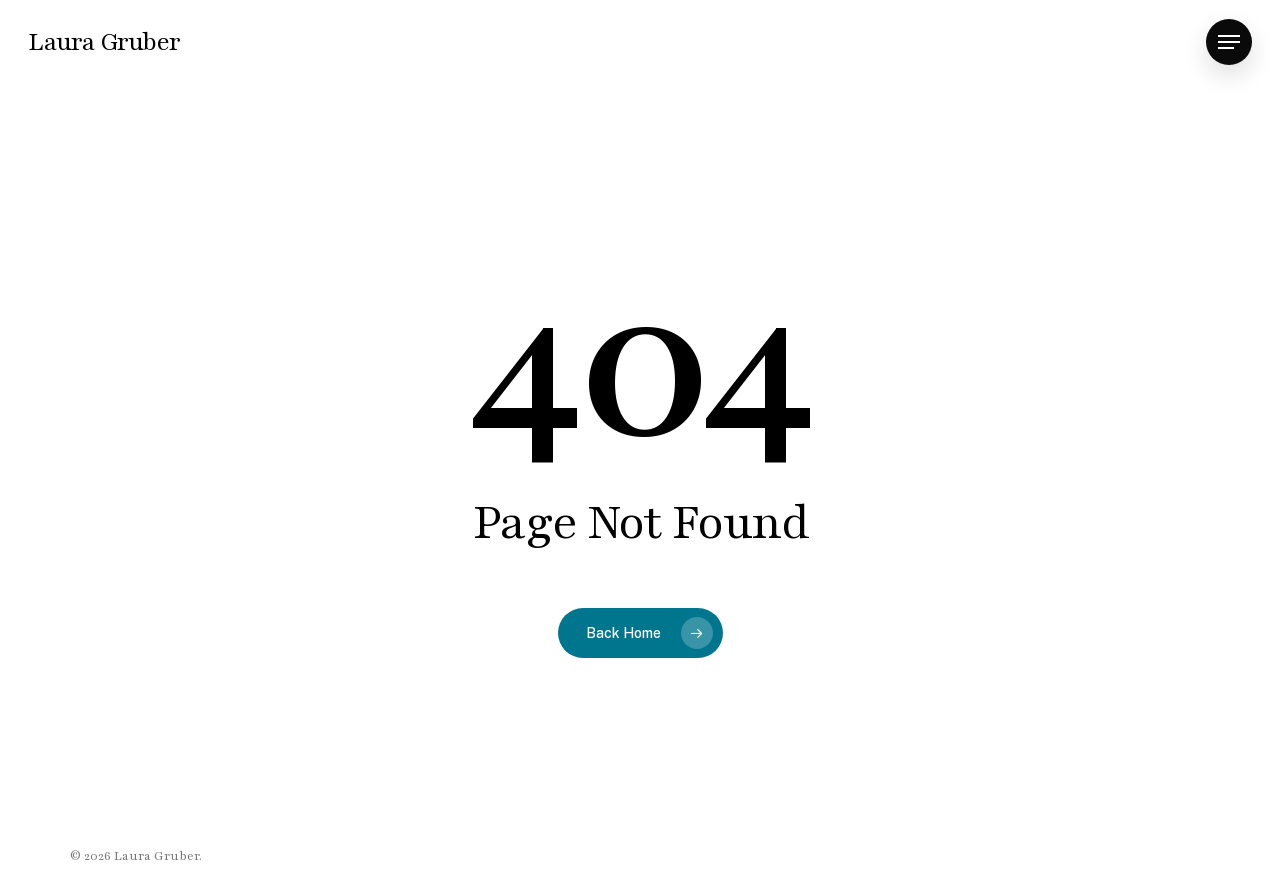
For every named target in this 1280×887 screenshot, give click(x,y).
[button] (1229, 42)
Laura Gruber (104, 42)
